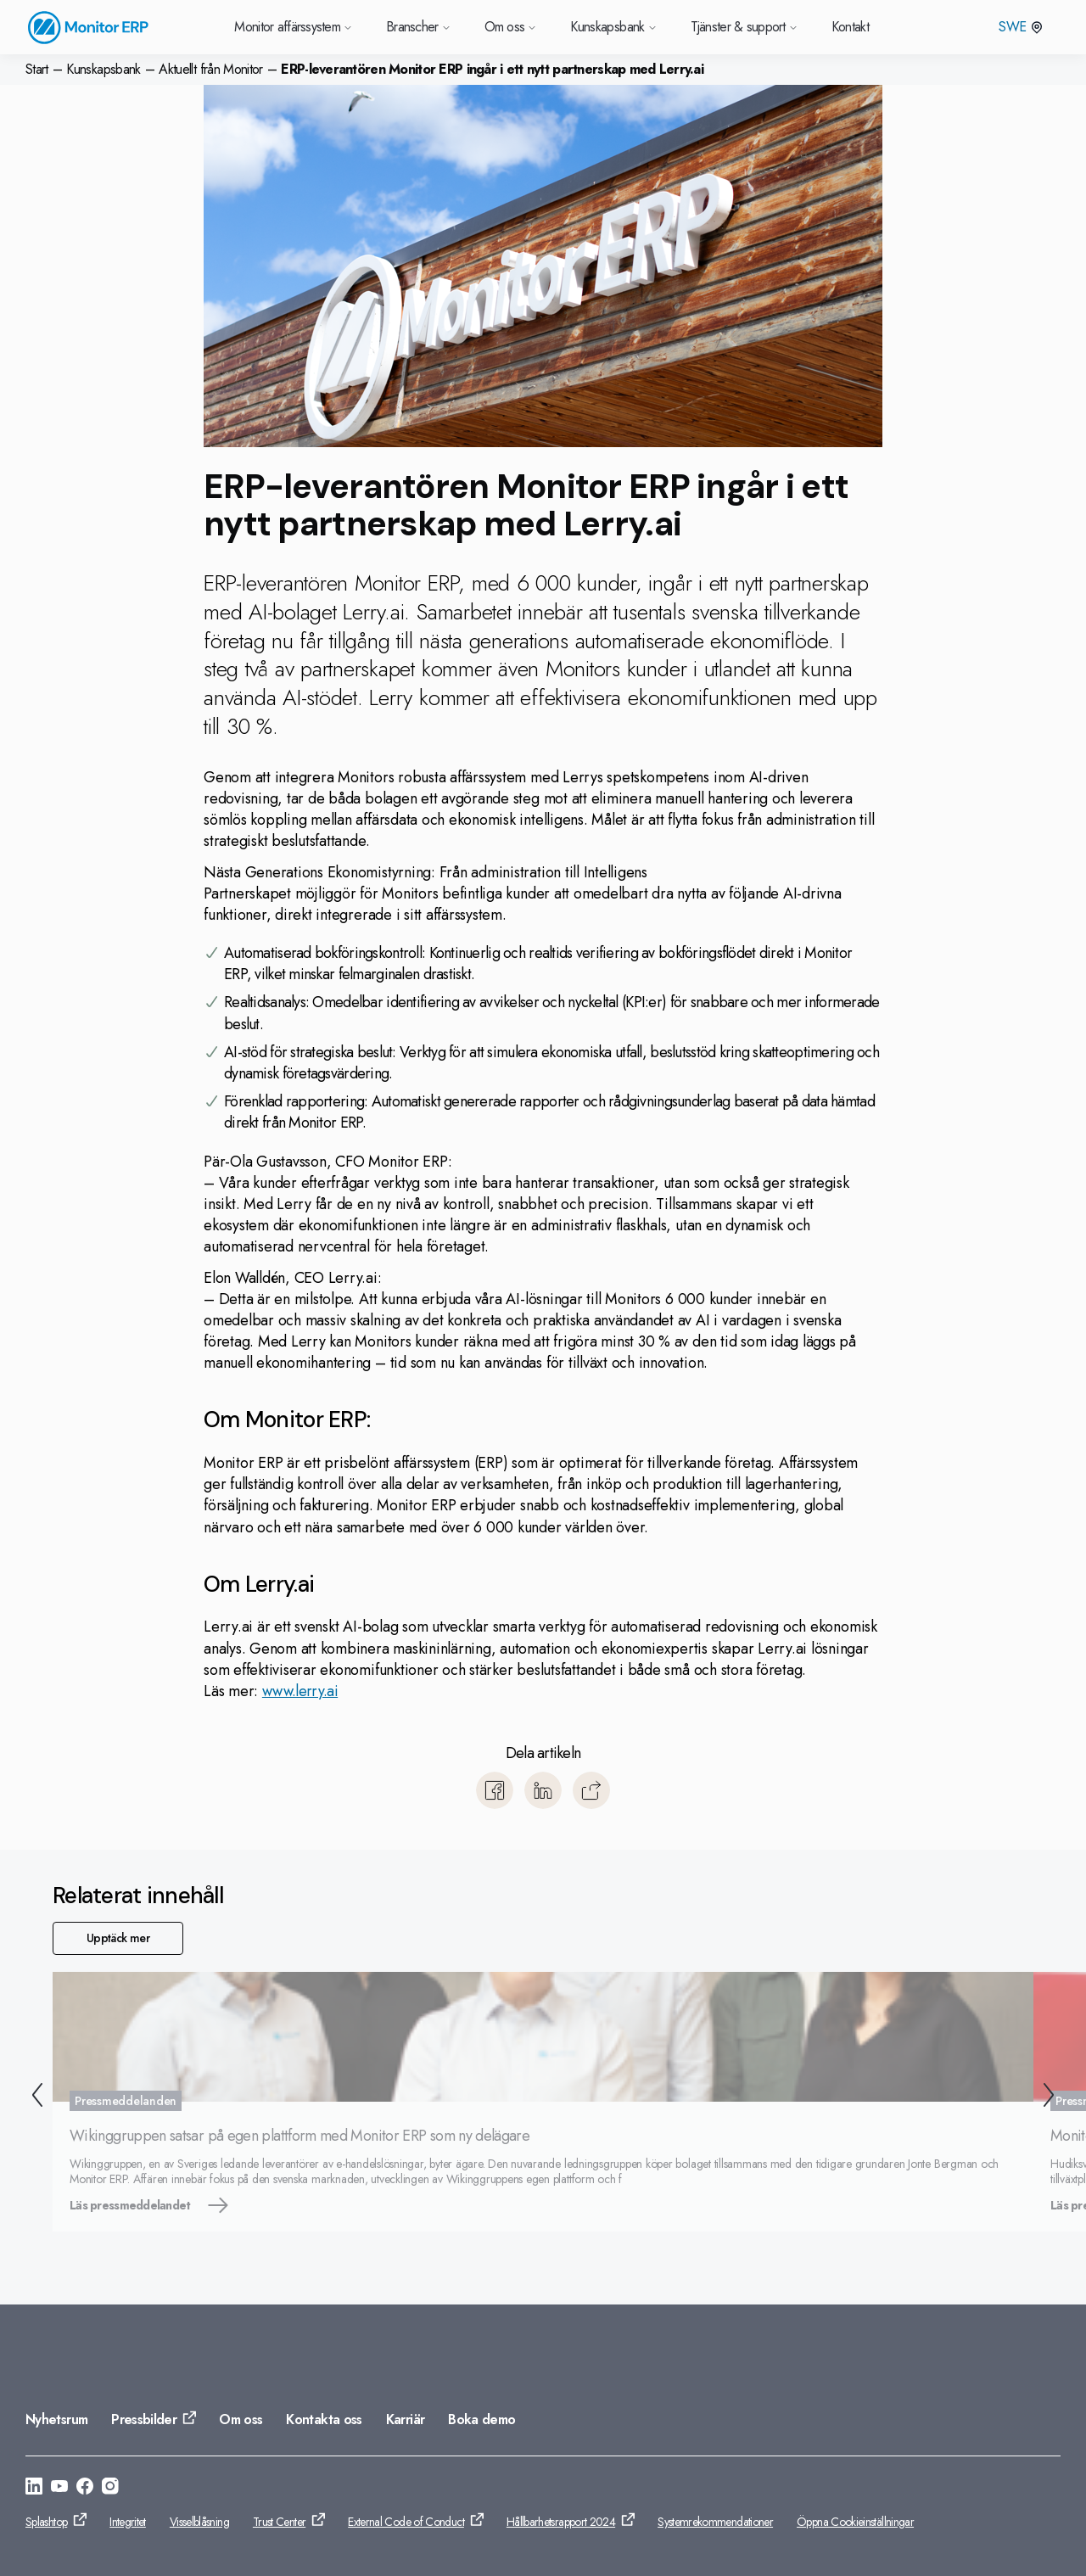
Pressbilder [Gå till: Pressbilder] (143, 2419)
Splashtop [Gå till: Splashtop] (46, 2521)
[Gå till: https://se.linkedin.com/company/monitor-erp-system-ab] (33, 2489)
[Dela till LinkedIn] (543, 1790)
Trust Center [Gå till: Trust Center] (279, 2521)
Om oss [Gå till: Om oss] (240, 2419)
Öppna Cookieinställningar (855, 2521)
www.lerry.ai (300, 1691)
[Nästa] (1052, 2098)
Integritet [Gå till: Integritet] (127, 2521)
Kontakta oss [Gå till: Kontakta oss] (323, 2419)
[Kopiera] (591, 1790)
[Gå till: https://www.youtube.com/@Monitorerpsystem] (59, 2489)
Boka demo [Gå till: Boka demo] (481, 2419)
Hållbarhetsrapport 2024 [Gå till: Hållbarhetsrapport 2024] (561, 2521)
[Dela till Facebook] (494, 1790)
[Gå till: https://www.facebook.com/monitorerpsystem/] (84, 2489)
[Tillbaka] (33, 2098)
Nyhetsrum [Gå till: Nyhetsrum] (56, 2419)
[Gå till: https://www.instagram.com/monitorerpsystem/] (110, 2489)
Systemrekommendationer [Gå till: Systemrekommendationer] (715, 2521)
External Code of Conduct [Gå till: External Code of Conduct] (406, 2521)
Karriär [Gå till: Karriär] (405, 2419)
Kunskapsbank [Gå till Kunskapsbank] (613, 26)
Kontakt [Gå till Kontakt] (850, 26)
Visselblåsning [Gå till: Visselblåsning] (199, 2521)
